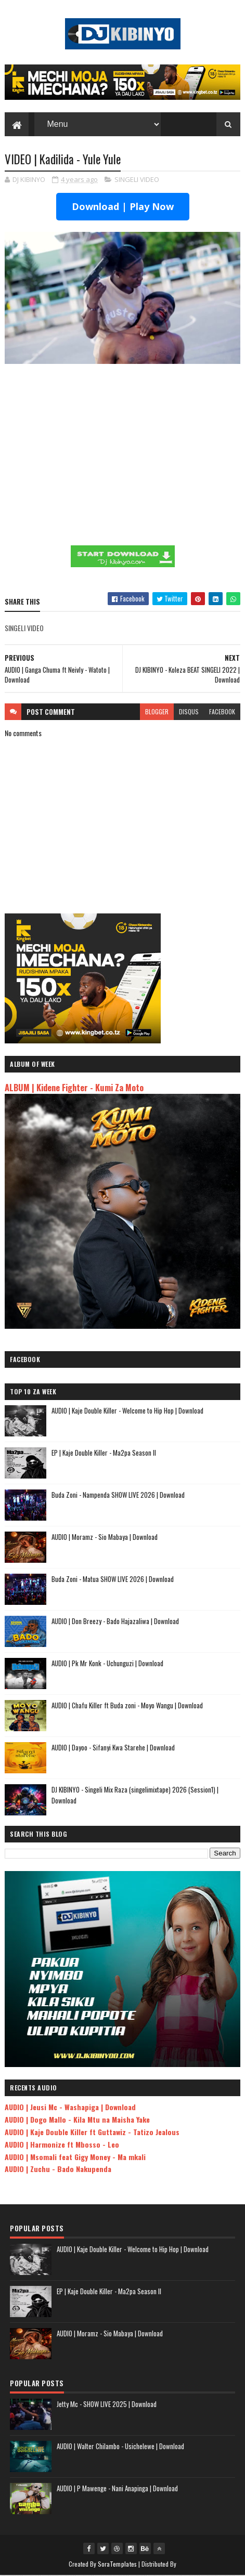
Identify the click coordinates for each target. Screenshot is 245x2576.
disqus (189, 712)
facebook (222, 712)
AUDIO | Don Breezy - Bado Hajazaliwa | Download (115, 1621)
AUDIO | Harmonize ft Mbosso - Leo (62, 2144)
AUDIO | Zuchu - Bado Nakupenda (58, 2169)
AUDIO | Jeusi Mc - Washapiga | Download (70, 2107)
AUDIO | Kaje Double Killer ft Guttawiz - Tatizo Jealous (92, 2132)
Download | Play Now (123, 207)
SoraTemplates (117, 2564)
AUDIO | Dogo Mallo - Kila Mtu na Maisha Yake (77, 2119)
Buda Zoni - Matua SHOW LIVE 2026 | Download (112, 1579)
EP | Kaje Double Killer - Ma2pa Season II (103, 1453)
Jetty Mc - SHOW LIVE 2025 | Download (107, 2404)
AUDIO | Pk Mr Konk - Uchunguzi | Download (107, 1663)
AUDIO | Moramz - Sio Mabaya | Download (104, 1537)
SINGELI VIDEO (136, 180)
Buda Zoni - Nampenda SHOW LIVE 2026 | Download (118, 1495)
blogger (157, 712)
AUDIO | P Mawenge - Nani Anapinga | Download (117, 2488)
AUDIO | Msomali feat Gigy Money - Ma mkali (75, 2157)
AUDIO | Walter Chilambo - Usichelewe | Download (120, 2446)
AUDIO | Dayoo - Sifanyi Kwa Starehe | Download (113, 1748)
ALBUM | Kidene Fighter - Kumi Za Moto (74, 1087)
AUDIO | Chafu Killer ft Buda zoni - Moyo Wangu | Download (127, 1706)
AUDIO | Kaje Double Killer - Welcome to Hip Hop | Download (127, 1411)
